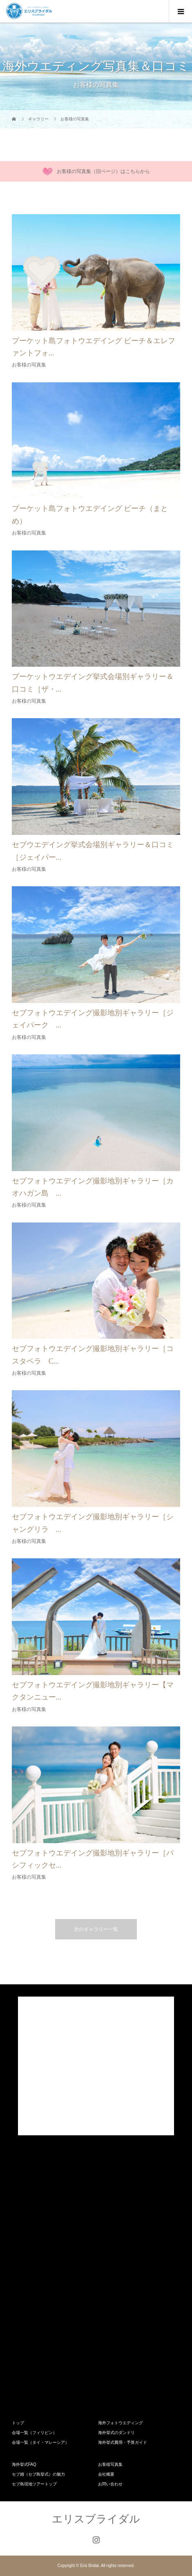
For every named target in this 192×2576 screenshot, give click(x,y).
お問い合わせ (110, 2484)
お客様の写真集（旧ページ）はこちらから (103, 171)
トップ (18, 2423)
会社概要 (106, 2474)
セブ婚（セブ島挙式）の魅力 (38, 2474)
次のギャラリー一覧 (96, 1929)
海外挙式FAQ (24, 2464)
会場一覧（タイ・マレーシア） (40, 2442)
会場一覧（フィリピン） (34, 2432)
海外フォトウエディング (120, 2423)
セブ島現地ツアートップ (34, 2484)
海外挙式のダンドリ (116, 2432)
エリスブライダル (96, 2519)
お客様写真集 (110, 2464)
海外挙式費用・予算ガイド (122, 2442)
